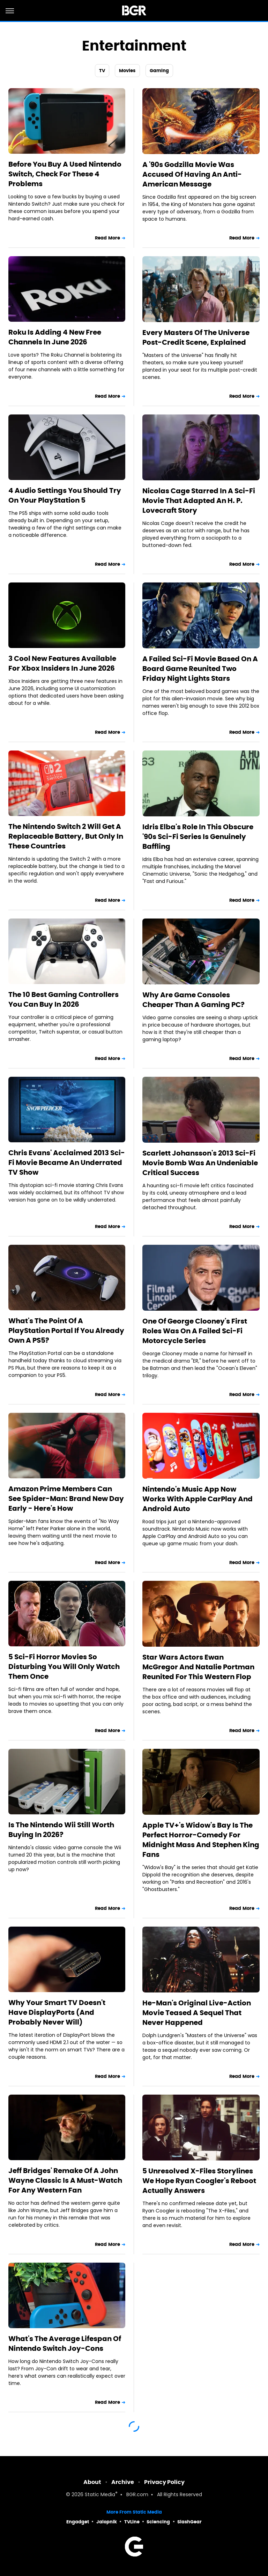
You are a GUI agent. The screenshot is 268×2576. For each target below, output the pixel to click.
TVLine (132, 2522)
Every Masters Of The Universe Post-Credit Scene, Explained (196, 337)
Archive (122, 2482)
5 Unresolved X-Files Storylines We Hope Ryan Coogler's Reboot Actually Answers (199, 2180)
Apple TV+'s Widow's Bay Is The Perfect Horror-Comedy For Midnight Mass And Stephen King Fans (200, 1840)
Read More (107, 238)
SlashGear (189, 2522)
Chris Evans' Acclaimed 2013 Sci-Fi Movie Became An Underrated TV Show (66, 1162)
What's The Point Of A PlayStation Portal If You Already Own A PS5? (66, 1330)
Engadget (77, 2522)
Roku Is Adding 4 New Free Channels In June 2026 (54, 337)
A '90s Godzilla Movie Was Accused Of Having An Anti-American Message (192, 174)
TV (102, 71)
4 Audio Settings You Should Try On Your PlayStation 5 (64, 495)
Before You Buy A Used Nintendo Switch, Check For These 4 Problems (64, 174)
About (92, 2482)
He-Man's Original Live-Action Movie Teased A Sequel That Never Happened (196, 2012)
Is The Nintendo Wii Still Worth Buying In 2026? (61, 1829)
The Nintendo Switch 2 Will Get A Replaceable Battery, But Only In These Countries (65, 836)
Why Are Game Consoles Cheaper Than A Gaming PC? (193, 999)
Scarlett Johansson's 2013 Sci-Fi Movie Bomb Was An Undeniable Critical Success (200, 1163)
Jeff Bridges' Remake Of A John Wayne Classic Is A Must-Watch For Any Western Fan (65, 2180)
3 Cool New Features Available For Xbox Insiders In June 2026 (62, 663)
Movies (127, 71)
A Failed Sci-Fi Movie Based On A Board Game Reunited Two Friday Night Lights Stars (200, 668)
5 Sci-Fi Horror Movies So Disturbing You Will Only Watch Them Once (64, 1666)
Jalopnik (106, 2522)
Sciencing (158, 2522)
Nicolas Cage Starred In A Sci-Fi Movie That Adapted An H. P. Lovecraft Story (198, 500)
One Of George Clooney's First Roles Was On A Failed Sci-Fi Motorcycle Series (194, 1331)
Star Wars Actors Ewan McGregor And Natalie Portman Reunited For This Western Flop (198, 1667)
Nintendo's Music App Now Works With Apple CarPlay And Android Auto (197, 1499)
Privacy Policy (164, 2482)
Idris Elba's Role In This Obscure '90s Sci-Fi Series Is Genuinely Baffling (197, 836)
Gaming (159, 71)
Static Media (100, 2495)
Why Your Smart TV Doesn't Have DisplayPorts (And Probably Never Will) (56, 2012)
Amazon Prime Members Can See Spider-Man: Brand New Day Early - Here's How (66, 1498)
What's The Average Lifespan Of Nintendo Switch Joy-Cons (64, 2343)
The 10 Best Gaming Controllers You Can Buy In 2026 (63, 999)
